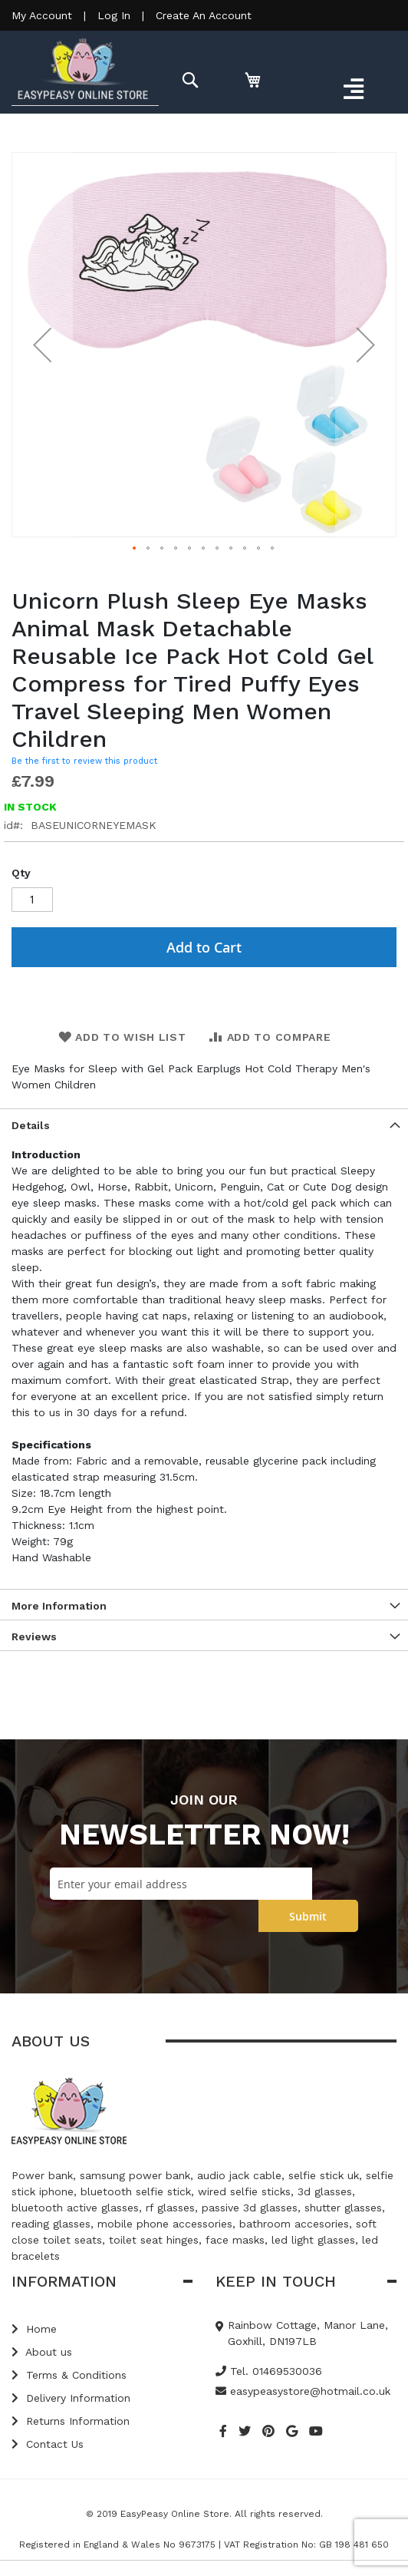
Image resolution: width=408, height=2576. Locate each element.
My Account (42, 15)
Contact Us (48, 2444)
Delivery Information (71, 2398)
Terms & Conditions (69, 2375)
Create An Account (204, 15)
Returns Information (71, 2421)
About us (42, 2352)
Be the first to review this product (84, 761)
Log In (113, 15)
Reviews (34, 1636)
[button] (42, 344)
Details (31, 1125)
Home (34, 2329)
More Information (59, 1606)
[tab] (204, 1123)
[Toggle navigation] (353, 89)
